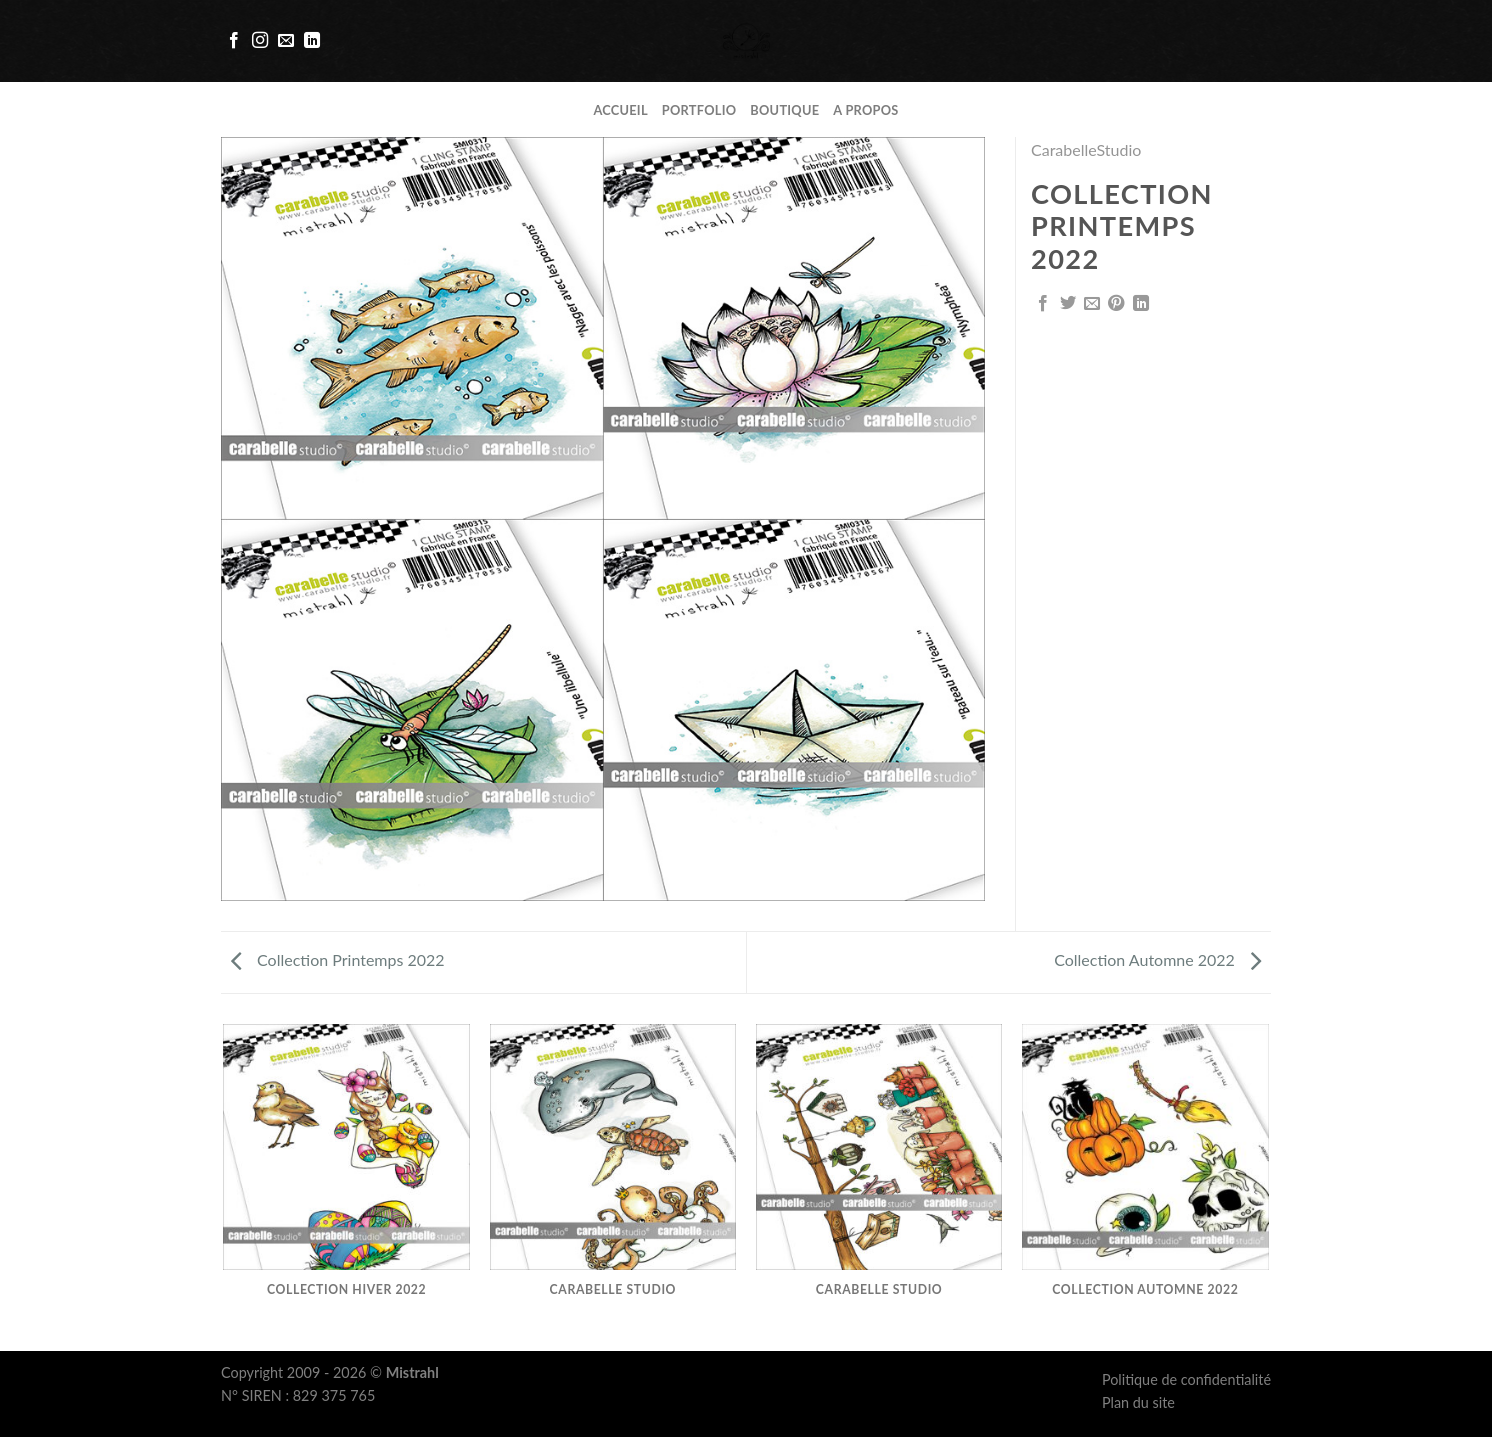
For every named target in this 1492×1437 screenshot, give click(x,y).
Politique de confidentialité (1186, 1379)
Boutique (784, 110)
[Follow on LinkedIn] (312, 41)
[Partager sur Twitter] (1068, 304)
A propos (865, 110)
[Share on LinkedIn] (1141, 304)
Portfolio (699, 110)
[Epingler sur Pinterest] (1116, 304)
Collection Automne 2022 (1157, 959)
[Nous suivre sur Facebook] (234, 41)
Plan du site (1138, 1402)
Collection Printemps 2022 (338, 959)
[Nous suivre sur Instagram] (260, 41)
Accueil (620, 110)
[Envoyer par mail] (1092, 304)
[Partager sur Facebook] (1043, 304)
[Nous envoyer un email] (286, 41)
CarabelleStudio (1086, 149)
